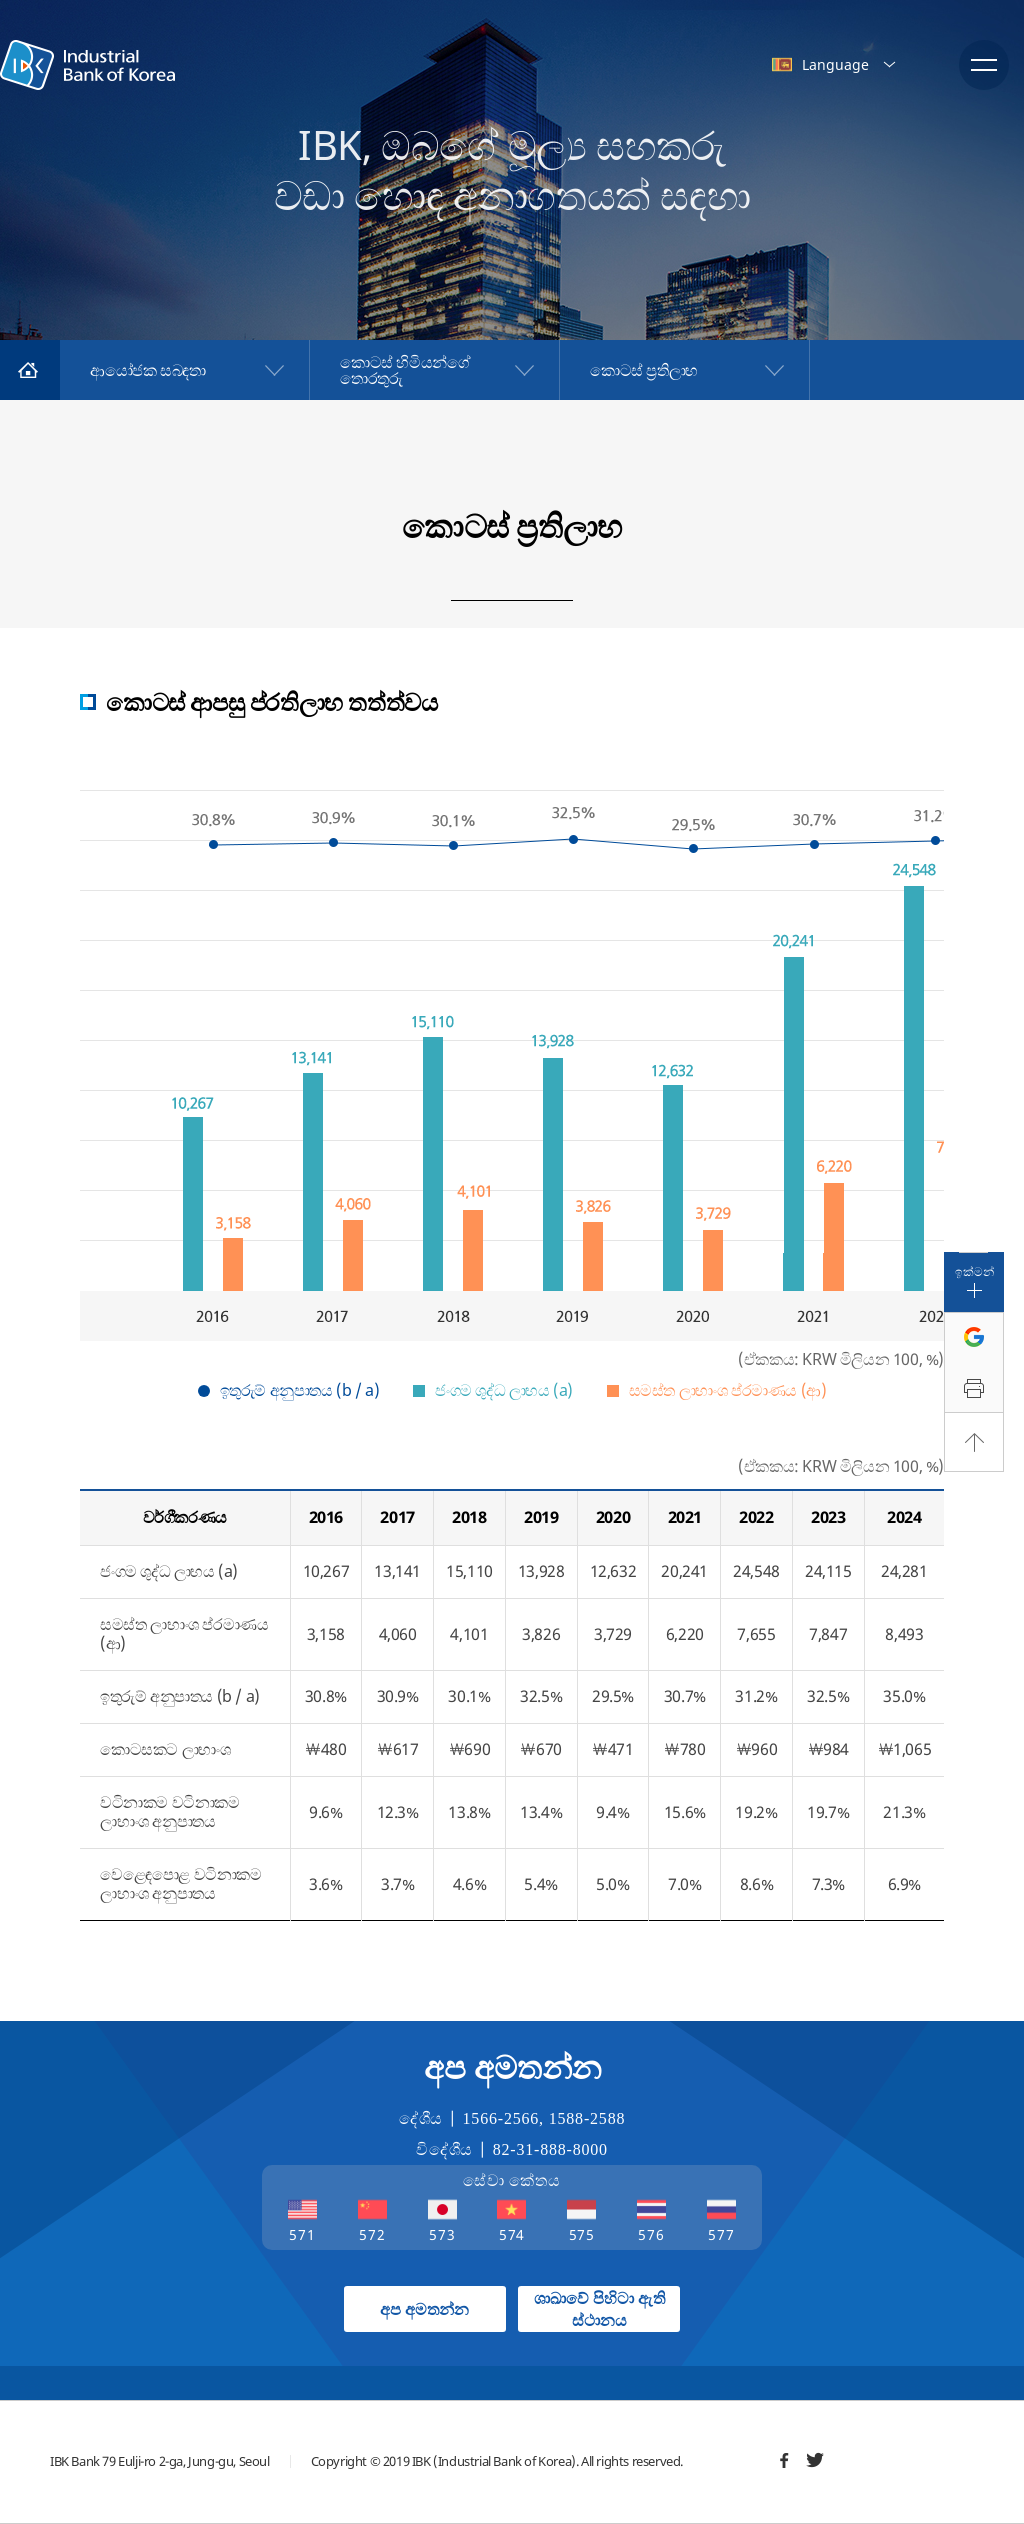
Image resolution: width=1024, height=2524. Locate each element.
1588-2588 (587, 2118)
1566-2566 (501, 2118)
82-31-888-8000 (550, 2149)
